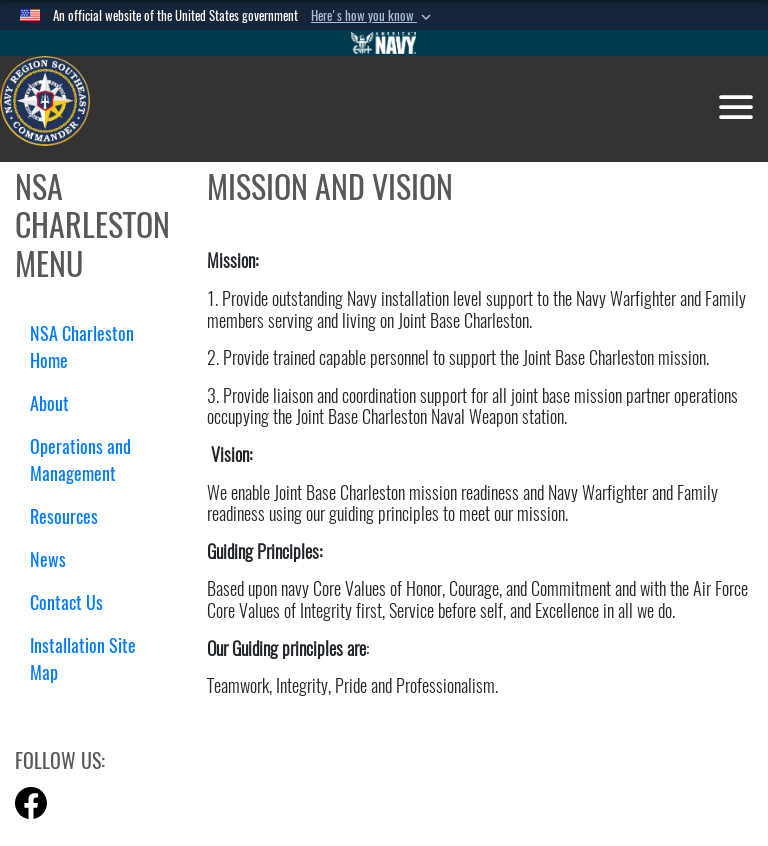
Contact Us (66, 602)
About (57, 403)
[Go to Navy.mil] (384, 43)
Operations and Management (80, 460)
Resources (71, 516)
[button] (373, 16)
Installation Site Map (83, 659)
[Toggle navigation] (736, 107)
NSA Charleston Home (82, 347)
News (48, 559)
